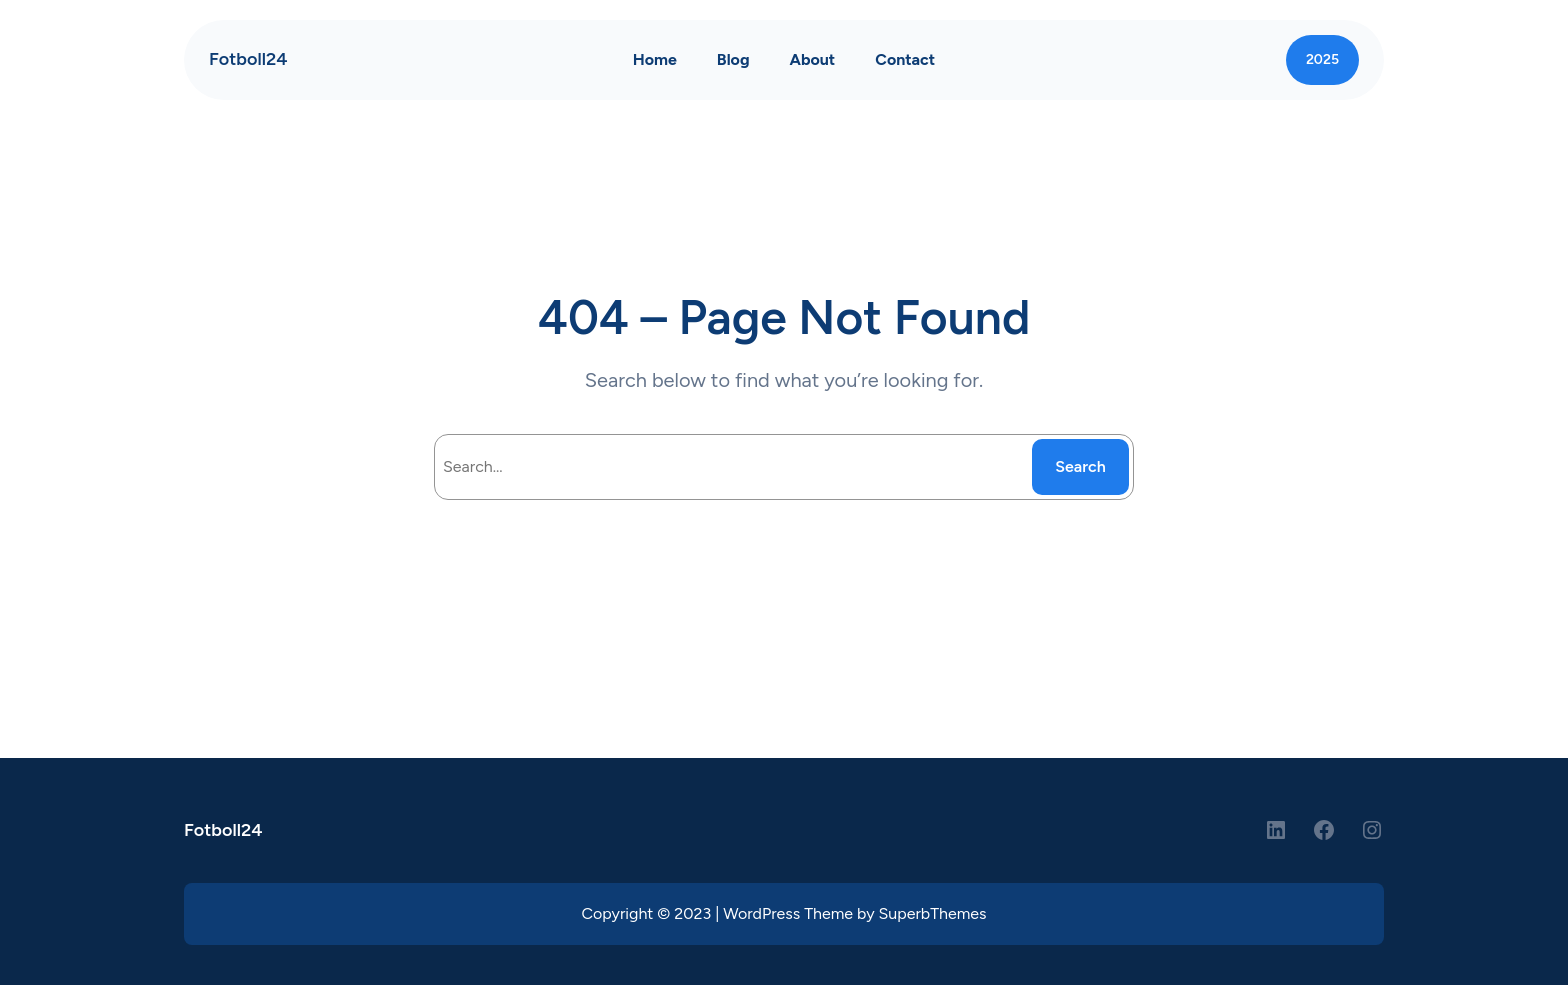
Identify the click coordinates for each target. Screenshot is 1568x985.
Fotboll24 (248, 59)
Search (1080, 466)
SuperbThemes (933, 913)
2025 (1322, 59)
